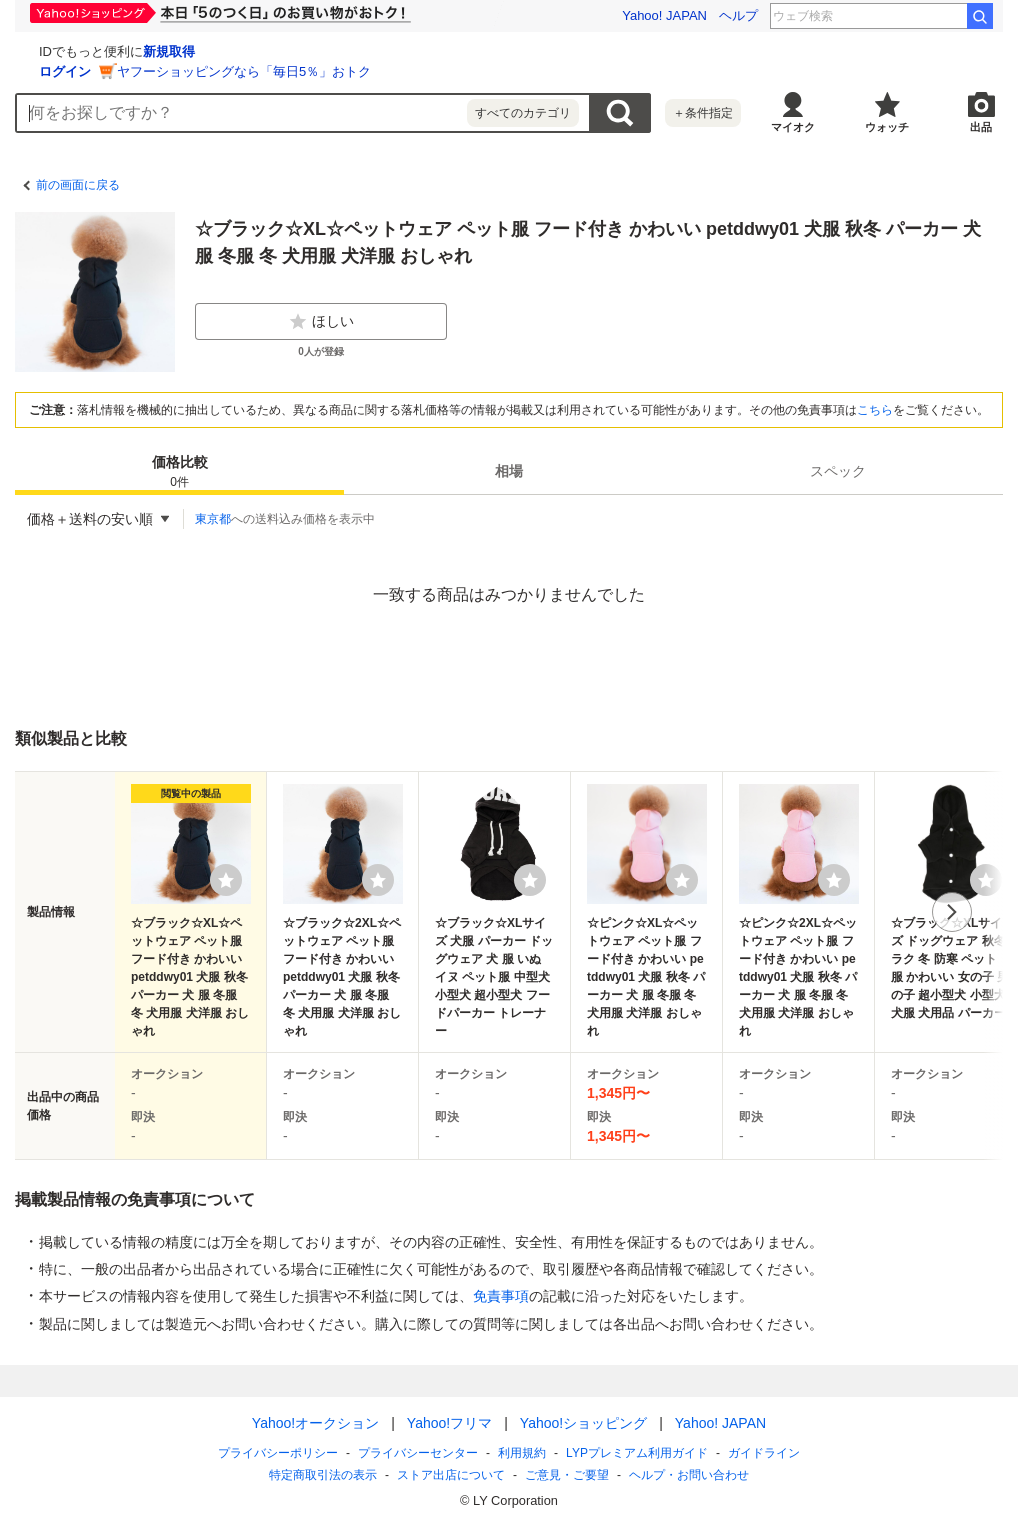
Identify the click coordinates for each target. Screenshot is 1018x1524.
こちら (875, 410)
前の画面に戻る (78, 185)
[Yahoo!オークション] (141, 49)
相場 (509, 471)
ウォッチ (887, 127)
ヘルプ (738, 15)
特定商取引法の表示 (323, 1475)
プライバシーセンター (418, 1453)
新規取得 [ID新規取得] (407, 51)
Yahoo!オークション (315, 1423)
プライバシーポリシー (278, 1453)
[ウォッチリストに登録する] (226, 880)
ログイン (303, 71)
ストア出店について (451, 1475)
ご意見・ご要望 (567, 1475)
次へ (952, 912)
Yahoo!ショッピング (583, 1423)
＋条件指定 (703, 113)
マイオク (793, 127)
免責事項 (501, 1296)
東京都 (213, 519)
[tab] (179, 471)
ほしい (321, 322)
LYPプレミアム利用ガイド (637, 1453)
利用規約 (522, 1453)
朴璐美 (935, 16)
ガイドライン (764, 1453)
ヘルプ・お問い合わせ (689, 1475)
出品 (981, 127)
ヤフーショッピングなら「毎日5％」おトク (482, 71)
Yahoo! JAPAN (664, 15)
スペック (838, 471)
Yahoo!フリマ (449, 1423)
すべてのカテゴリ (523, 113)
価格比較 (180, 472)
